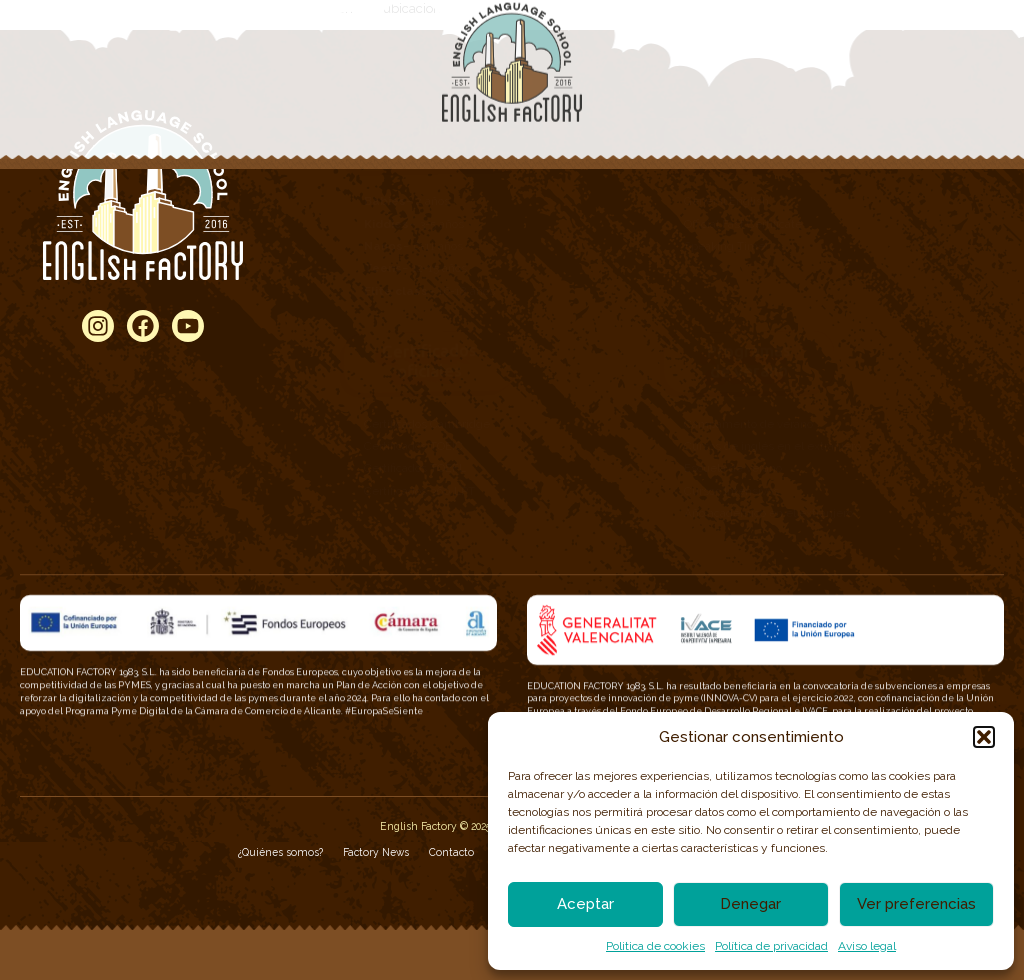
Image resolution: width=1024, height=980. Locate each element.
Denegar (750, 904)
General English (726, 201)
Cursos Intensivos (731, 491)
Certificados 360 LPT (419, 491)
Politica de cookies (655, 946)
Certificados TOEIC (413, 446)
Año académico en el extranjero (768, 513)
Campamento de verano (748, 424)
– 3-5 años (414, 224)
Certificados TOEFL (415, 468)
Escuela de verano (733, 468)
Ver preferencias (916, 904)
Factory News (376, 852)
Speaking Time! (726, 246)
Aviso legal (867, 946)
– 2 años (407, 201)
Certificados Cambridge (427, 424)
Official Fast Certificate (743, 224)
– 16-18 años (429, 291)
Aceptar (585, 904)
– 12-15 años (415, 268)
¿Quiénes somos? (280, 852)
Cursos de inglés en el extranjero (772, 446)
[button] (984, 737)
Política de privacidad (771, 946)
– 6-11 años (413, 246)
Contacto (451, 852)
